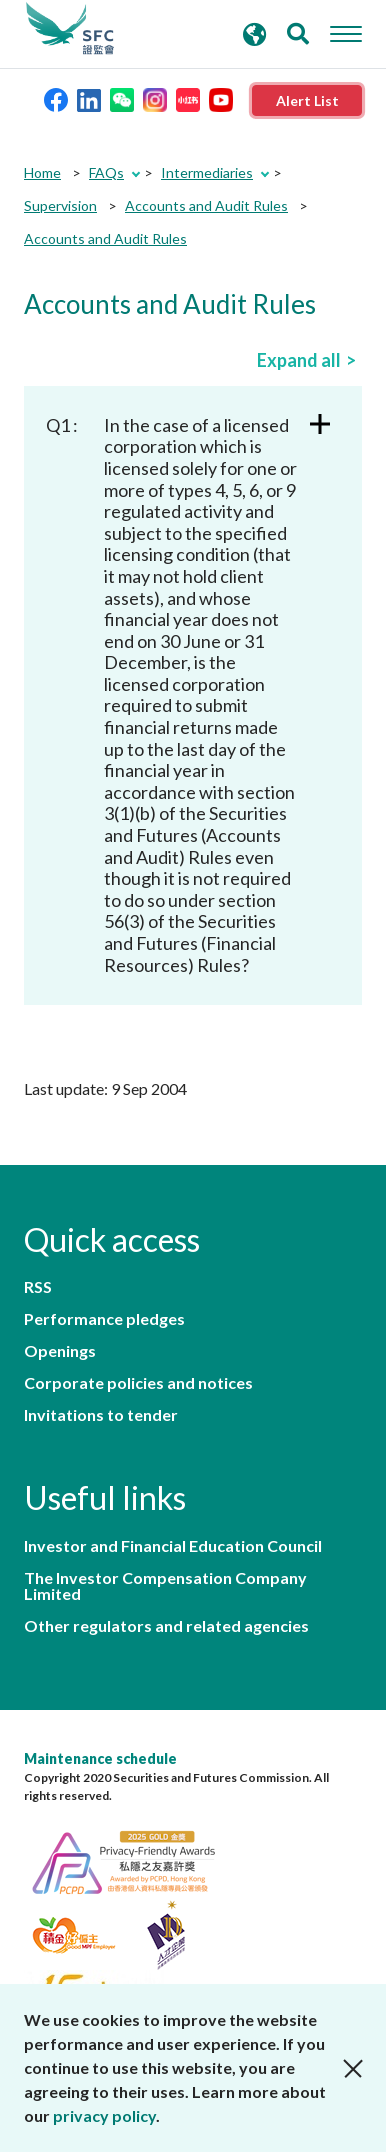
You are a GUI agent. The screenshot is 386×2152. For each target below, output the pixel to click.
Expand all (299, 360)
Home (42, 172)
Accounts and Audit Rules (206, 205)
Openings (60, 1351)
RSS (38, 1287)
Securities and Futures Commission (70, 29)
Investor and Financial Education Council (173, 1546)
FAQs (106, 172)
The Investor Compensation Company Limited (165, 1586)
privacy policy (104, 2115)
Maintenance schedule (100, 1758)
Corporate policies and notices (138, 1383)
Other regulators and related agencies (166, 1626)
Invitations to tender (101, 1415)
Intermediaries (207, 172)
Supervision (60, 205)
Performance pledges (104, 1319)
